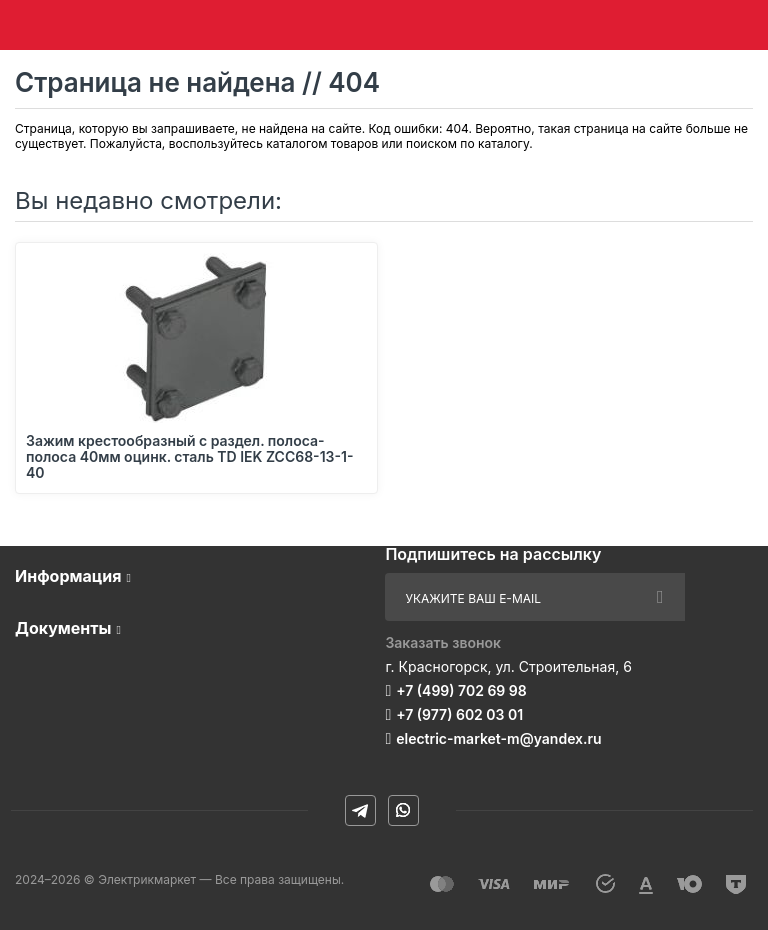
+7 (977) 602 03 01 (459, 714)
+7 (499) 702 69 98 (461, 690)
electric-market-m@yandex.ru (498, 738)
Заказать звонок (443, 642)
